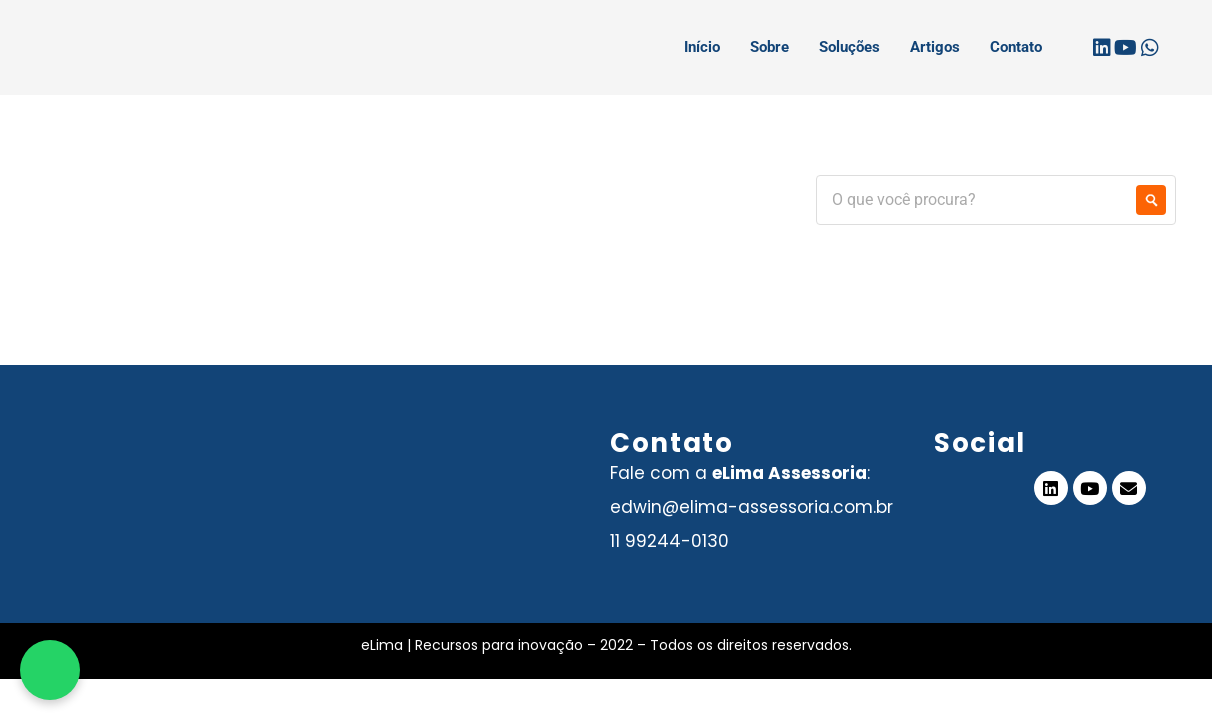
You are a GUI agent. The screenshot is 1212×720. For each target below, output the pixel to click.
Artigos (935, 47)
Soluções (849, 47)
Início (702, 47)
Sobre (769, 47)
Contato (1016, 47)
